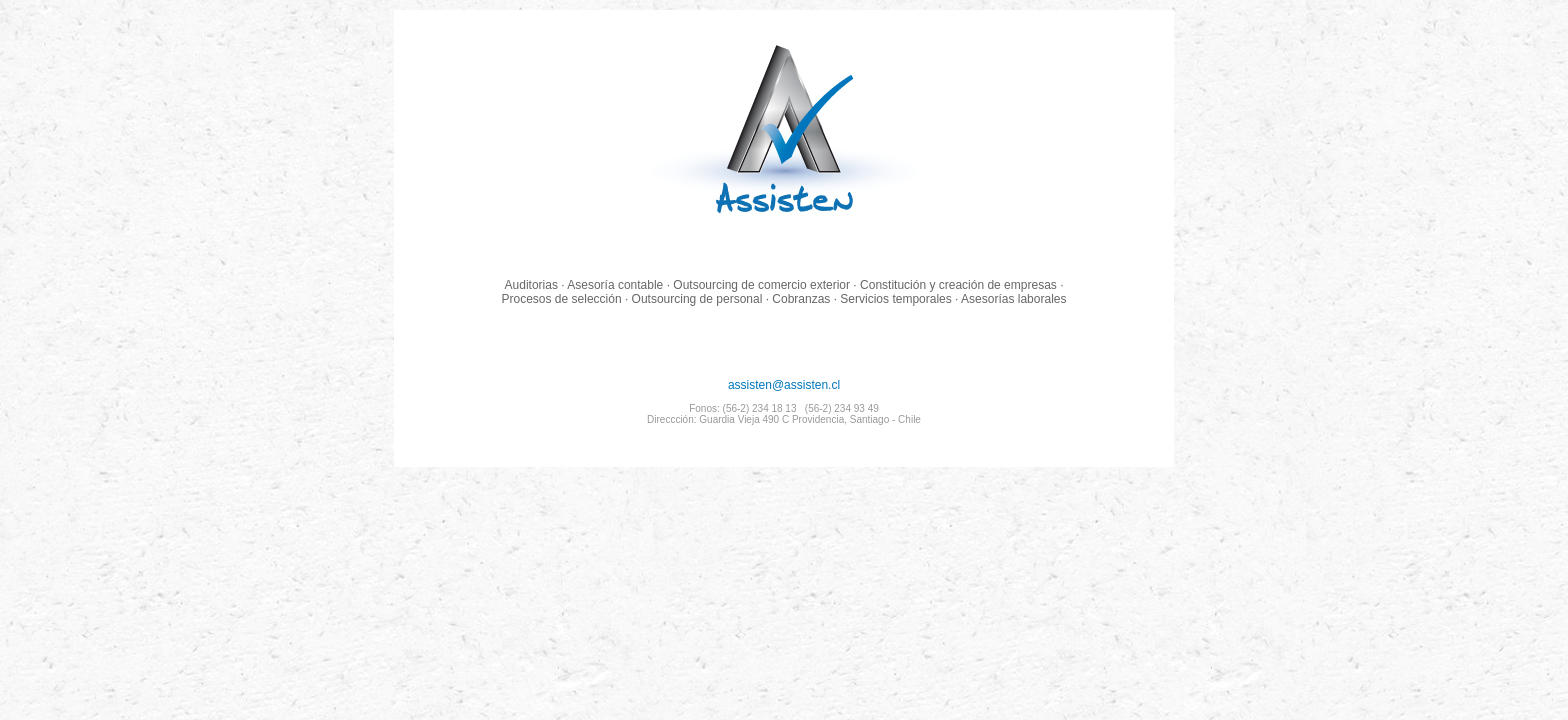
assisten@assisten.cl (784, 401)
